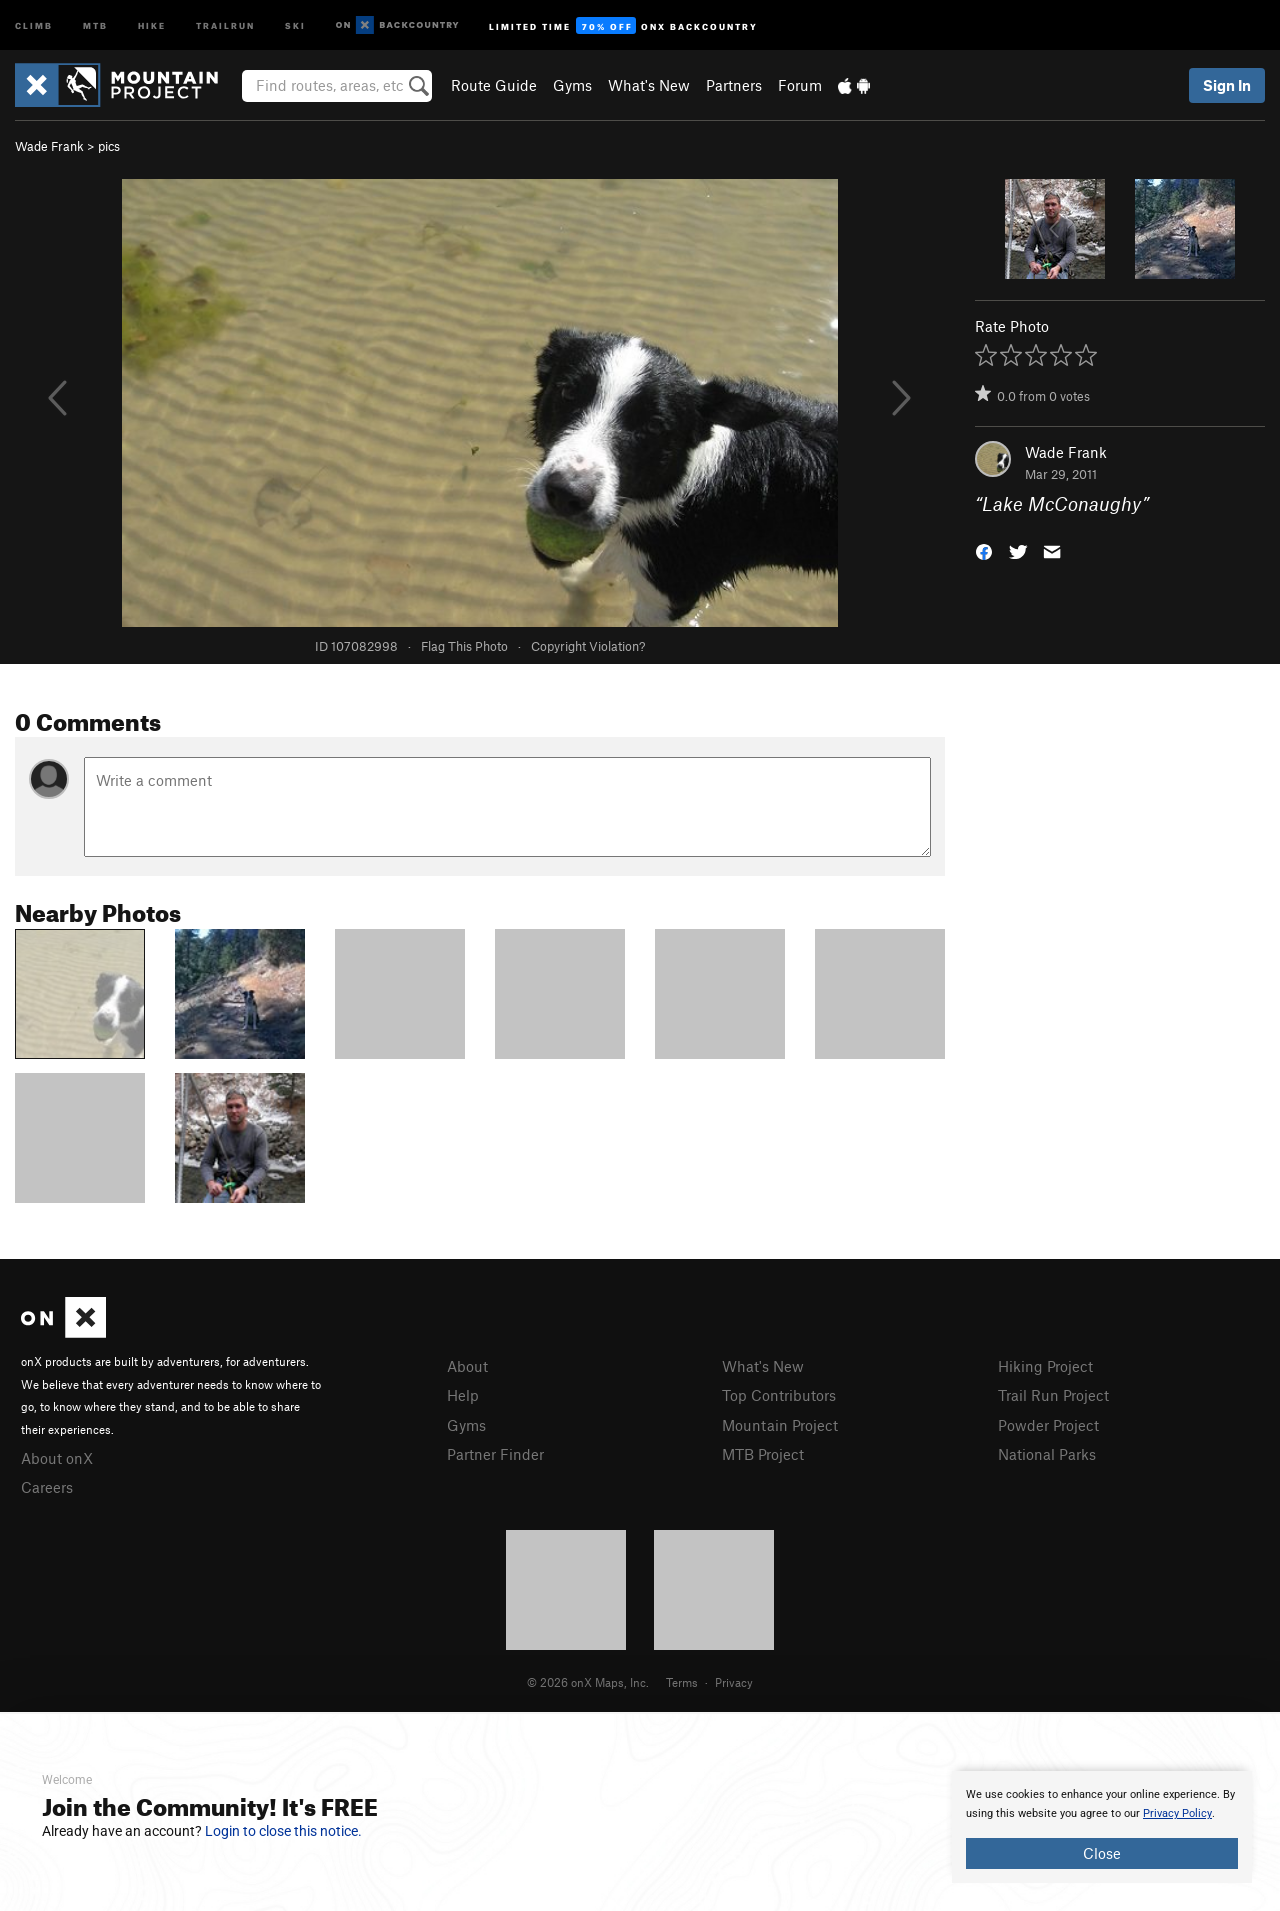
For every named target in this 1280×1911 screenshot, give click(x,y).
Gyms (572, 85)
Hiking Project (1045, 1366)
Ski (295, 24)
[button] (984, 550)
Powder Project (1048, 1425)
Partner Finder (495, 1454)
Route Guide (494, 85)
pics (109, 146)
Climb (34, 24)
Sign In (1227, 85)
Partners (734, 85)
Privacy (734, 1682)
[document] (1102, 1827)
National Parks (1047, 1454)
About (467, 1366)
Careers (47, 1487)
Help (463, 1395)
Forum (800, 85)
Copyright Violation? (588, 646)
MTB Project (763, 1454)
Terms (682, 1682)
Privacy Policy (1177, 1813)
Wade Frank (49, 146)
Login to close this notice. (283, 1831)
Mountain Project (780, 1425)
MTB (95, 24)
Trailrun (225, 24)
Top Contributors (779, 1395)
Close (1102, 1853)
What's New (649, 85)
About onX (57, 1458)
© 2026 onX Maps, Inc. (588, 1682)
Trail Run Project (1053, 1395)
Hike (152, 24)
